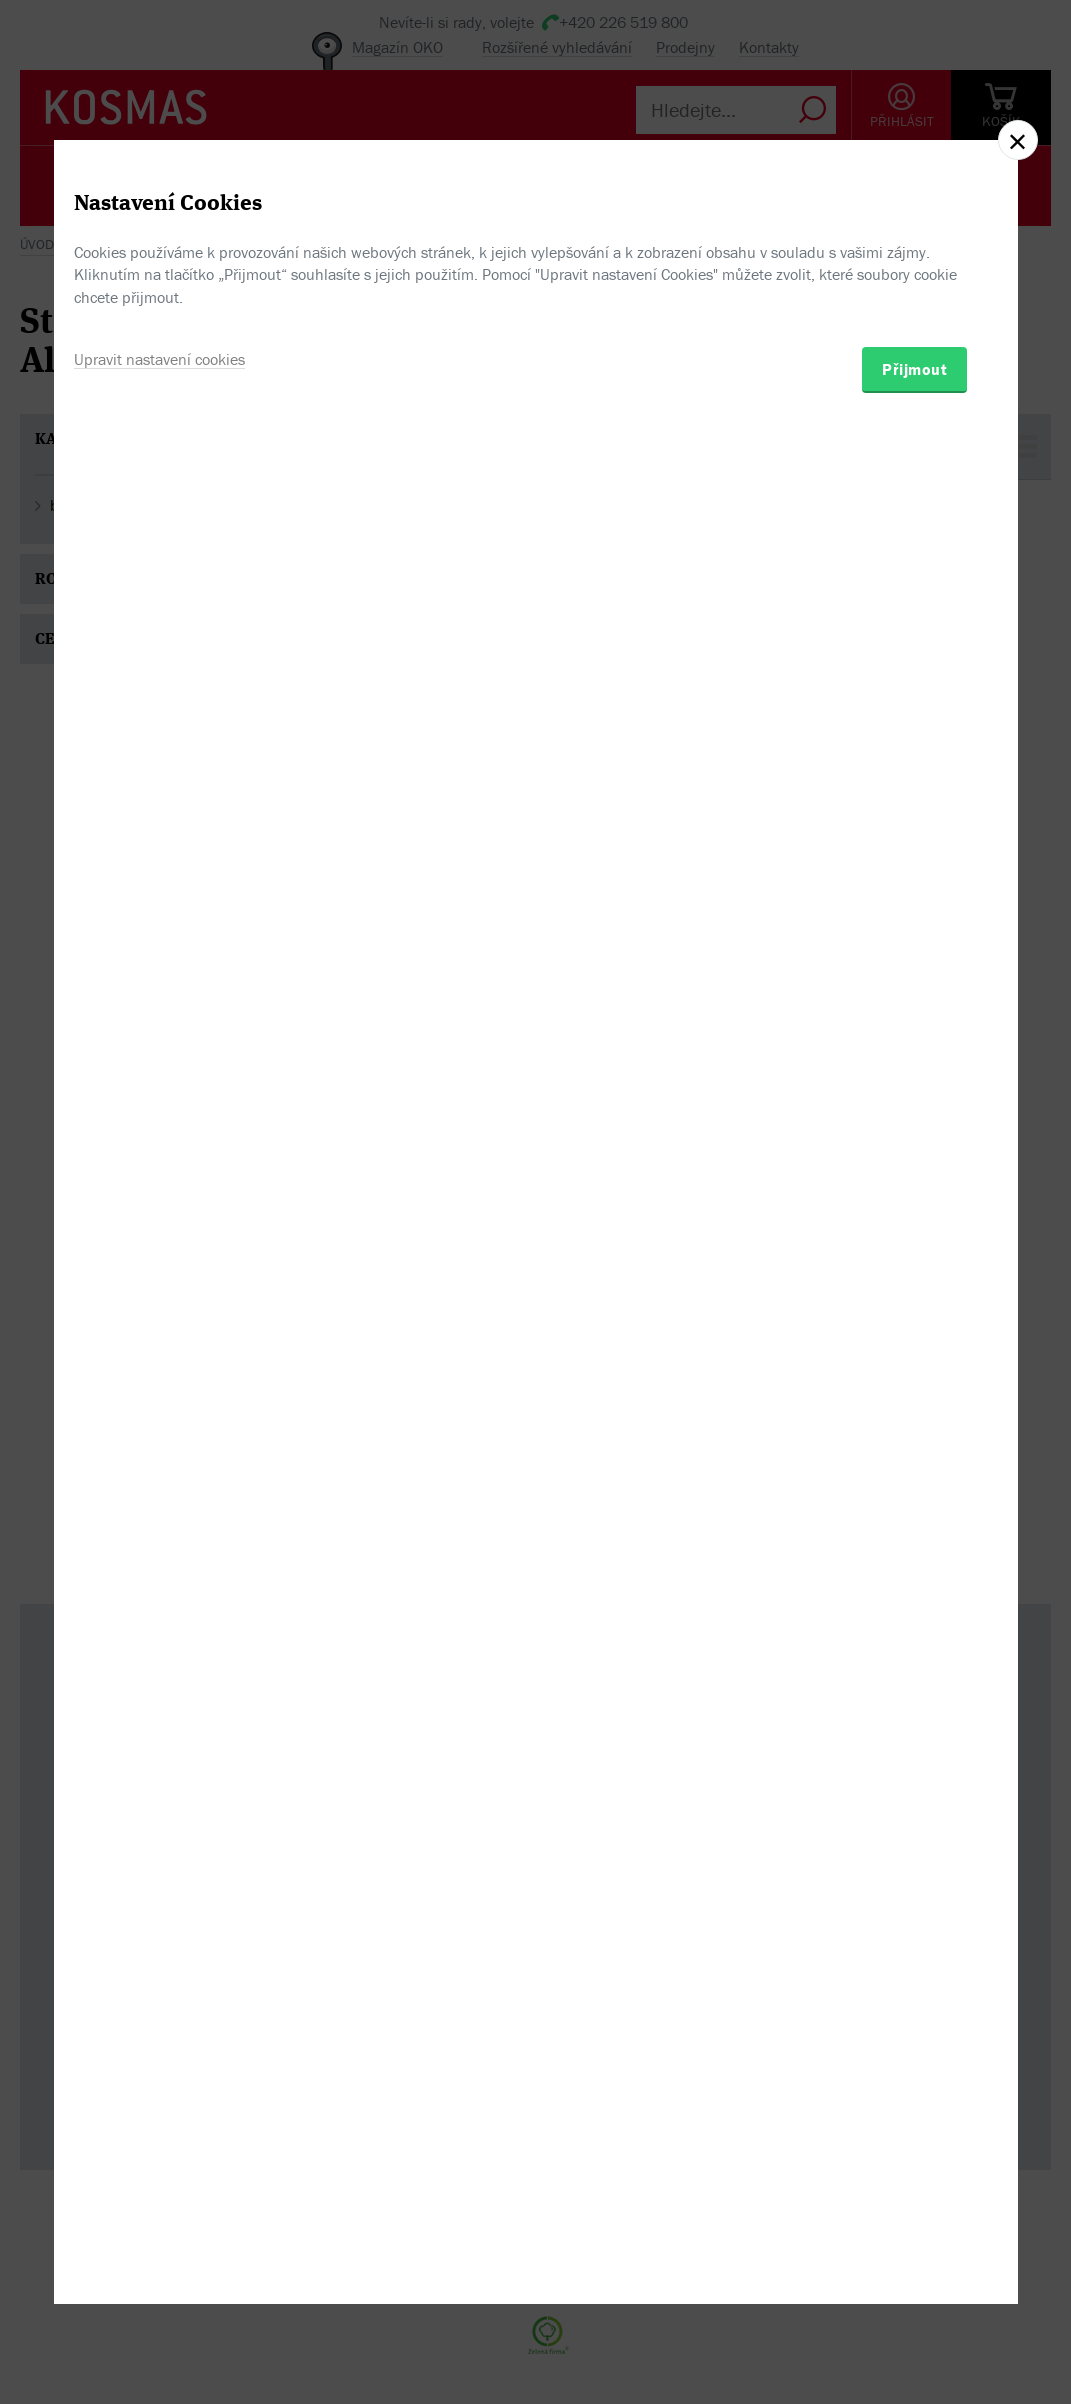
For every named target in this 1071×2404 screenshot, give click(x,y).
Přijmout (914, 1315)
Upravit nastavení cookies (159, 1305)
